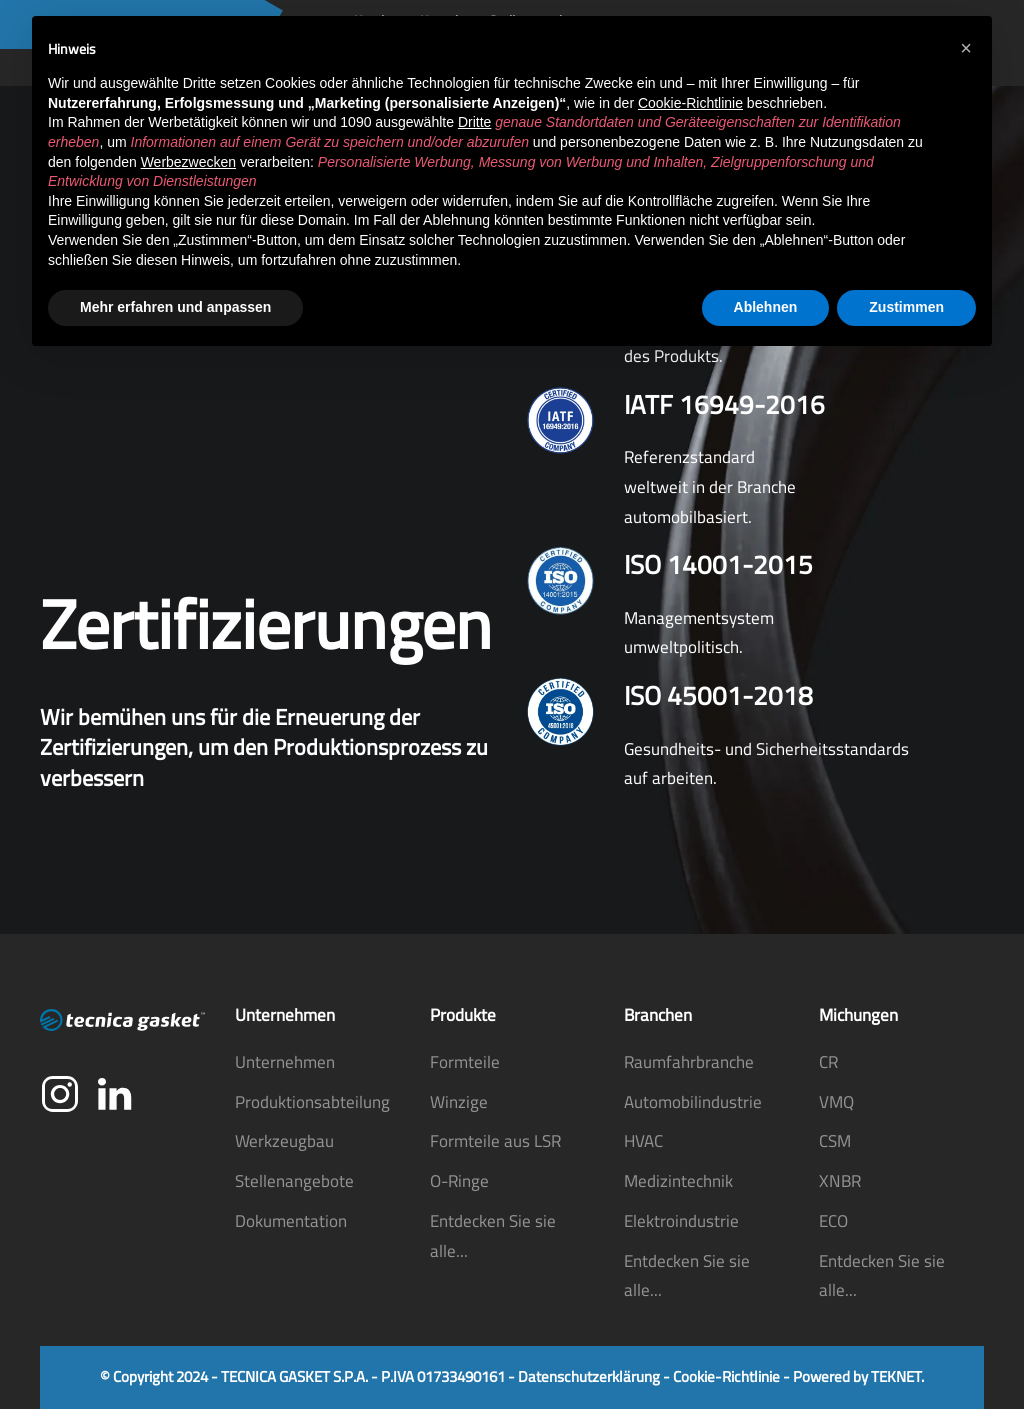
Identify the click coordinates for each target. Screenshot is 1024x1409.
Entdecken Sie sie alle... (493, 1236)
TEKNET (896, 1376)
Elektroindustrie (681, 1221)
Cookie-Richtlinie (726, 1376)
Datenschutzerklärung (589, 1376)
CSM (835, 1141)
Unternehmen (285, 1062)
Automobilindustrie (693, 1102)
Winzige (459, 1102)
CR (828, 1062)
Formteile (465, 1062)
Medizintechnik (678, 1181)
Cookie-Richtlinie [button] (690, 103)
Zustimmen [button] (906, 307)
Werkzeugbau (284, 1141)
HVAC (643, 1141)
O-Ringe (459, 1181)
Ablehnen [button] (766, 307)
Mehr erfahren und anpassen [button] (175, 307)
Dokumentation (291, 1221)
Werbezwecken (188, 162)
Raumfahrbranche (689, 1062)
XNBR (840, 1181)
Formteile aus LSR (495, 1141)
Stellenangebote (294, 1181)
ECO (833, 1221)
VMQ (836, 1102)
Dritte (474, 122)
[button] (966, 48)
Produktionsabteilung (312, 1102)
